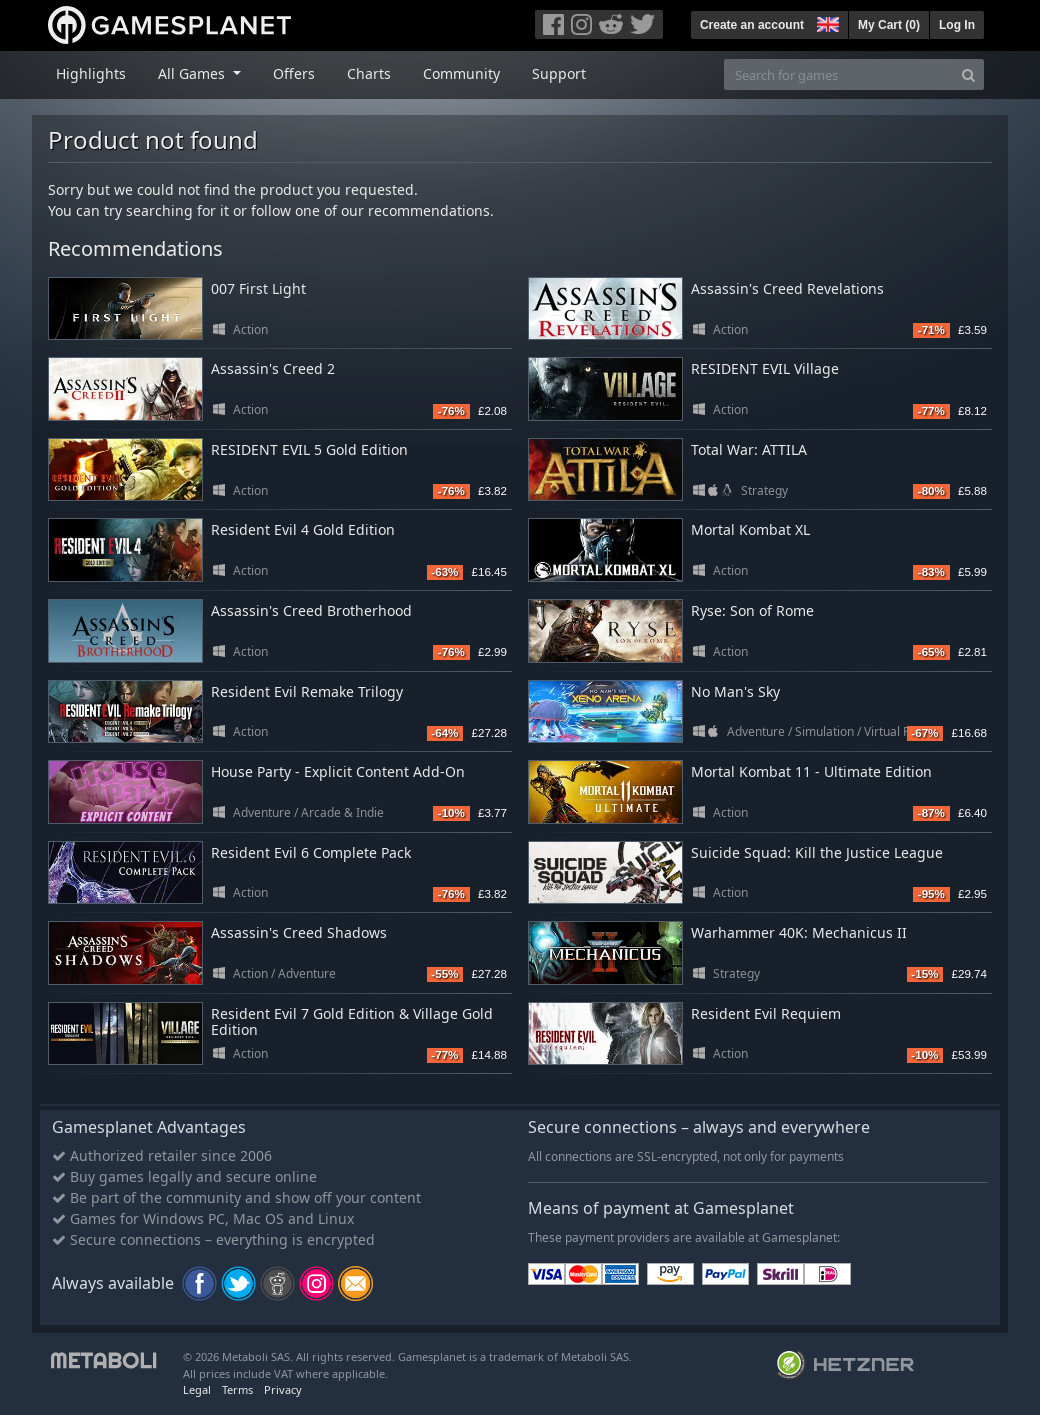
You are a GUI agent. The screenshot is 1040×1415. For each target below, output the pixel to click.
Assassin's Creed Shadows (299, 932)
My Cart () (889, 25)
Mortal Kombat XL (750, 529)
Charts (369, 73)
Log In (957, 25)
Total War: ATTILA (749, 449)
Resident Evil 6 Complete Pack (311, 852)
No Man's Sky (735, 691)
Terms (237, 1389)
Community (461, 73)
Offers (294, 73)
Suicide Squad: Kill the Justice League (817, 852)
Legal (197, 1389)
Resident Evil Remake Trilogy (307, 691)
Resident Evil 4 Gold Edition (303, 529)
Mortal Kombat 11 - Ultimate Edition (811, 771)
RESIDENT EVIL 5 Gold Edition (309, 449)
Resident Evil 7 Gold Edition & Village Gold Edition (352, 1022)
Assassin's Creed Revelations (787, 288)
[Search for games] (839, 74)
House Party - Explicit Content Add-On (338, 771)
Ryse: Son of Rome (752, 610)
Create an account (752, 25)
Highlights (91, 73)
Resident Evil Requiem (766, 1013)
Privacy (283, 1389)
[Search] (968, 74)
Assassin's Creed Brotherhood (311, 610)
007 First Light (258, 288)
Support (559, 73)
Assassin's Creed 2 (273, 368)
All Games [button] (193, 73)
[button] (826, 22)
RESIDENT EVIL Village (765, 368)
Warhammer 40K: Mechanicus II (799, 932)
